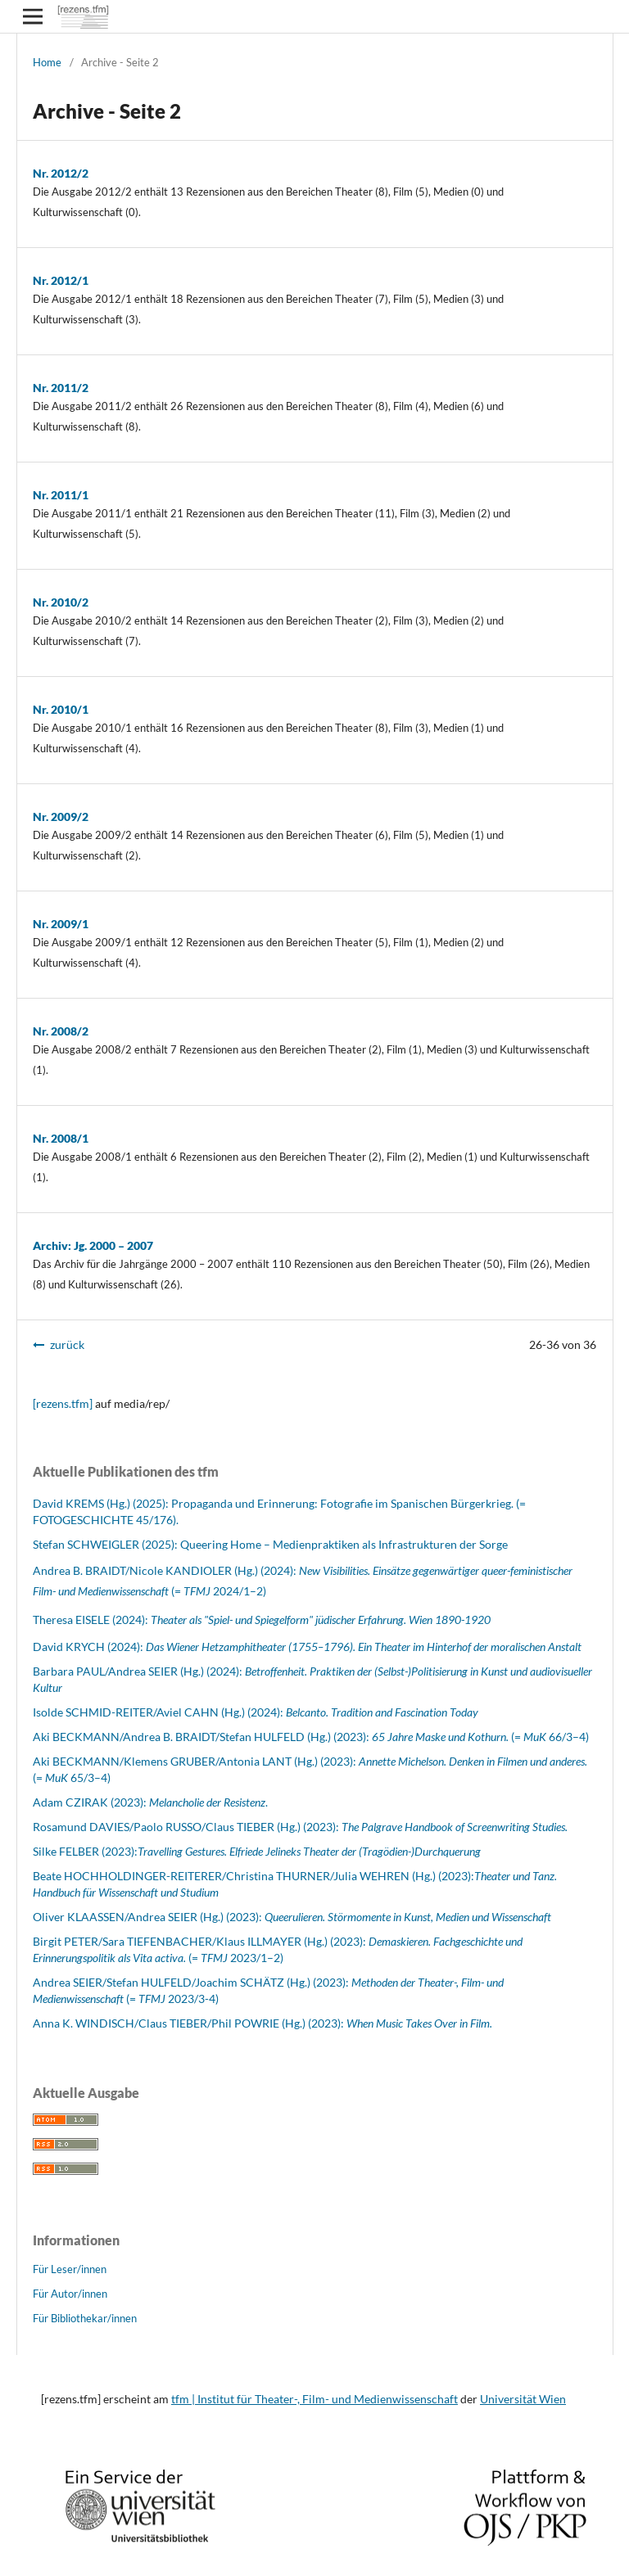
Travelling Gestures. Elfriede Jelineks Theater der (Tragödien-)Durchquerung (309, 1851)
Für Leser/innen (69, 2269)
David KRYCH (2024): (307, 1646)
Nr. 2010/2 (60, 602)
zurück (67, 1344)
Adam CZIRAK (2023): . (150, 1802)
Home (47, 62)
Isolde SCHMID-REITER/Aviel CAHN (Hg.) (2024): (255, 1712)
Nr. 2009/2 (60, 816)
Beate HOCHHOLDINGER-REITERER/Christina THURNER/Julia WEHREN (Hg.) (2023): (253, 1876)
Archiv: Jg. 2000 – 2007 (93, 1245)
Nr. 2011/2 (60, 388)
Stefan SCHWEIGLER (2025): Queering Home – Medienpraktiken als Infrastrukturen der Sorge (270, 1544)
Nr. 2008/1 (60, 1138)
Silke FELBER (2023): (85, 1851)
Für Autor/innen (70, 2293)
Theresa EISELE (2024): (262, 1619)
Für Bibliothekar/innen (85, 2318)
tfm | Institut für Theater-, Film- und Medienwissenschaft (314, 2399)
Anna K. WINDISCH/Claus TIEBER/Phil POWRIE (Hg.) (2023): (262, 2023)
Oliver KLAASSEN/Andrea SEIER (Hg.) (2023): (292, 1917)
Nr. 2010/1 (60, 709)
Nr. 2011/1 (60, 495)
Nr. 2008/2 (60, 1031)
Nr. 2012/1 (60, 280)
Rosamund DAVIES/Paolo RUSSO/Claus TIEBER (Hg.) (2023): (300, 1827)
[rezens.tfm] (63, 1403)
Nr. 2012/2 (60, 173)
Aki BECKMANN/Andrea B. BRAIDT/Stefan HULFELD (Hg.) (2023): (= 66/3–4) (311, 1737)
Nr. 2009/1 (60, 924)
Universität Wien (523, 2399)
